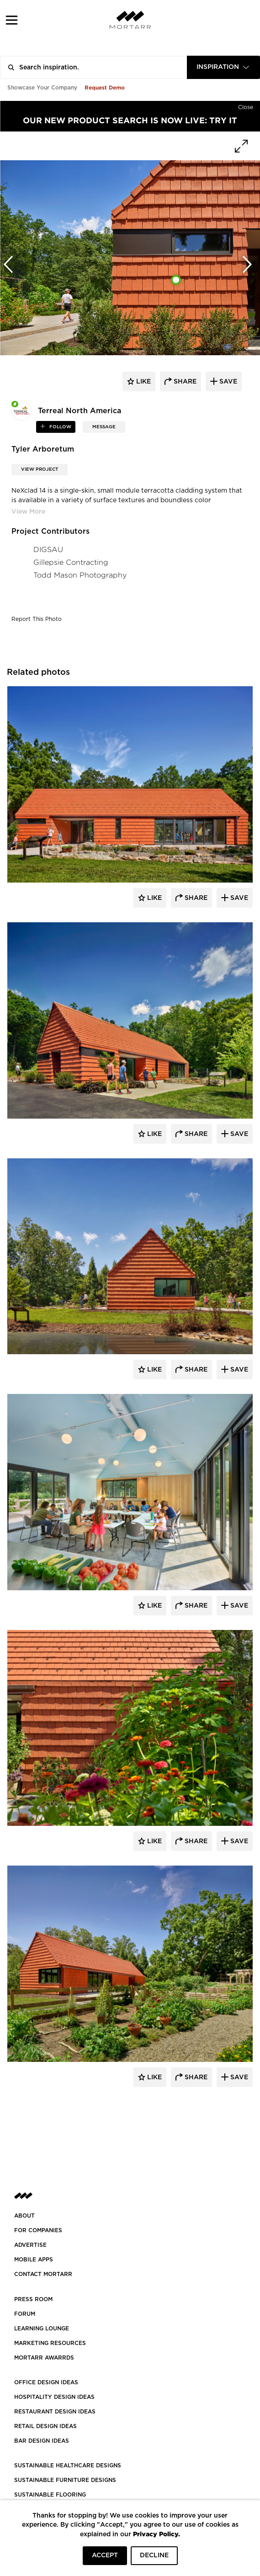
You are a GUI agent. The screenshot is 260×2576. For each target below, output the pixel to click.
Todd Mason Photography (80, 575)
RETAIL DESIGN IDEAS (45, 2426)
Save (238, 898)
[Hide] (245, 105)
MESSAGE (104, 427)
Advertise (30, 2245)
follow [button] (59, 427)
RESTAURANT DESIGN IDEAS (55, 2411)
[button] (12, 20)
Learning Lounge (41, 2328)
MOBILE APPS (33, 2259)
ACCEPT (105, 2555)
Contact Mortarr (43, 2274)
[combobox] (223, 67)
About (24, 2216)
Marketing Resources (50, 2343)
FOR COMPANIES (38, 2230)
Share (195, 898)
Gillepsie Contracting (70, 562)
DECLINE (154, 2555)
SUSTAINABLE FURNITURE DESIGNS (65, 2480)
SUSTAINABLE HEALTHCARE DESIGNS (67, 2465)
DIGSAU (48, 549)
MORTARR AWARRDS (44, 2357)
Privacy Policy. (156, 2533)
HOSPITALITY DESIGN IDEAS (54, 2397)
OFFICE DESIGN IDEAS (46, 2382)
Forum (24, 2314)
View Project (39, 469)
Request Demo (105, 87)
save (227, 382)
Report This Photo (36, 619)
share (184, 382)
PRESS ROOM (33, 2299)
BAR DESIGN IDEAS (41, 2441)
